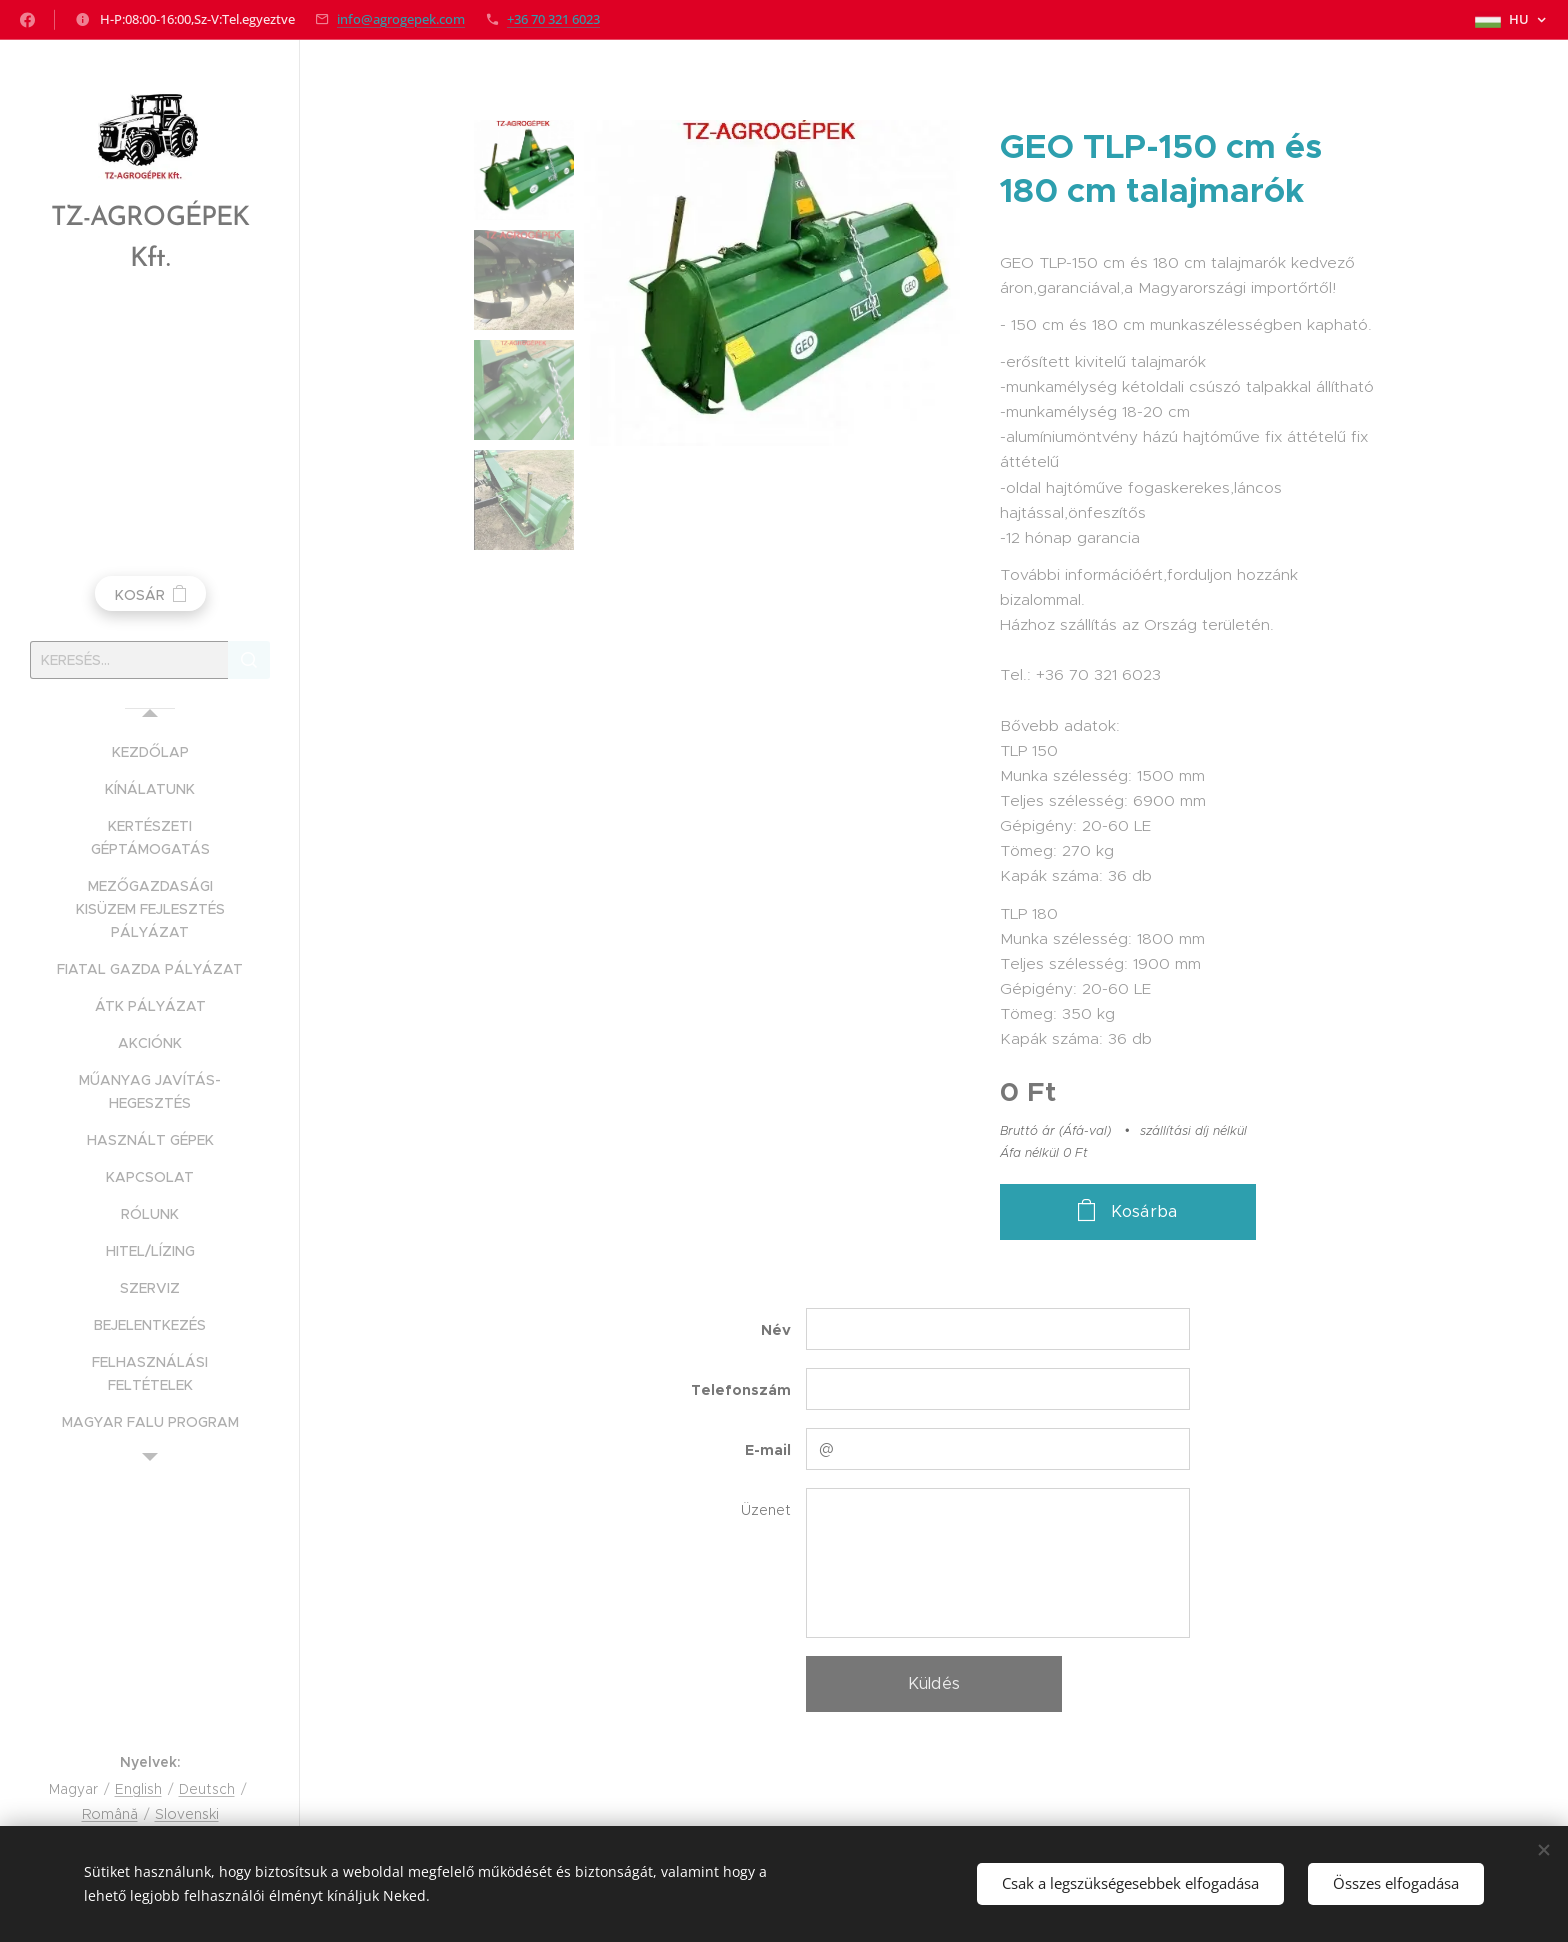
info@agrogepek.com (401, 19)
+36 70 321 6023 (553, 19)
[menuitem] (150, 752)
